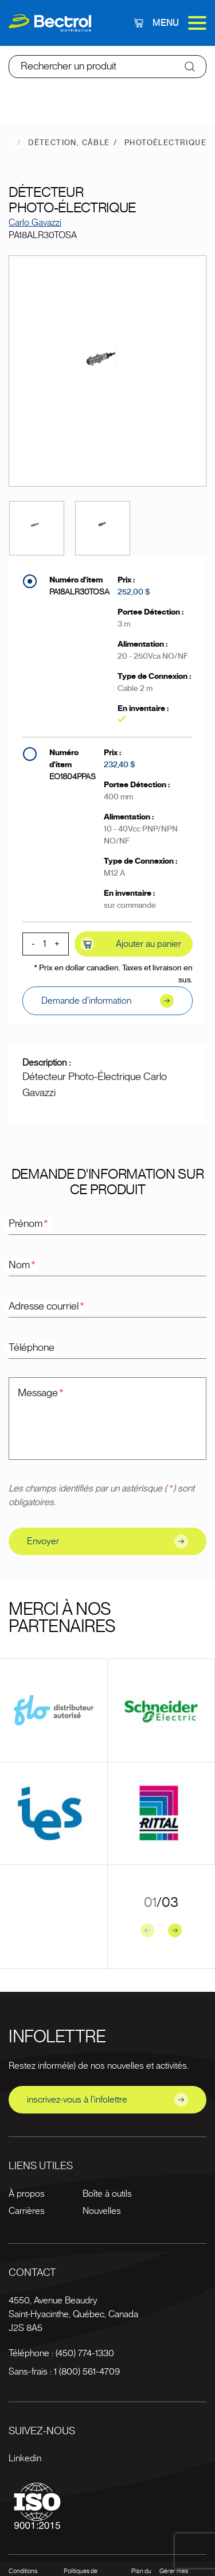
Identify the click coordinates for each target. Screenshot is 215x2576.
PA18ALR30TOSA (79, 592)
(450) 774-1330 (85, 2353)
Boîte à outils (107, 2193)
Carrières (27, 2211)
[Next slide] (175, 1930)
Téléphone (31, 1348)
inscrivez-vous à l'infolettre (107, 2100)
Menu (179, 23)
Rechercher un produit (68, 66)
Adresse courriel (47, 1306)
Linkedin (25, 2458)
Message (41, 1393)
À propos (27, 2193)
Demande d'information (107, 1001)
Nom (23, 1265)
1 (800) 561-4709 (87, 2371)
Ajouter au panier (130, 944)
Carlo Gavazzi (35, 222)
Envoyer (107, 1541)
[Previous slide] (147, 1930)
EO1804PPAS (72, 777)
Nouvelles (102, 2211)
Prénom (29, 1224)
